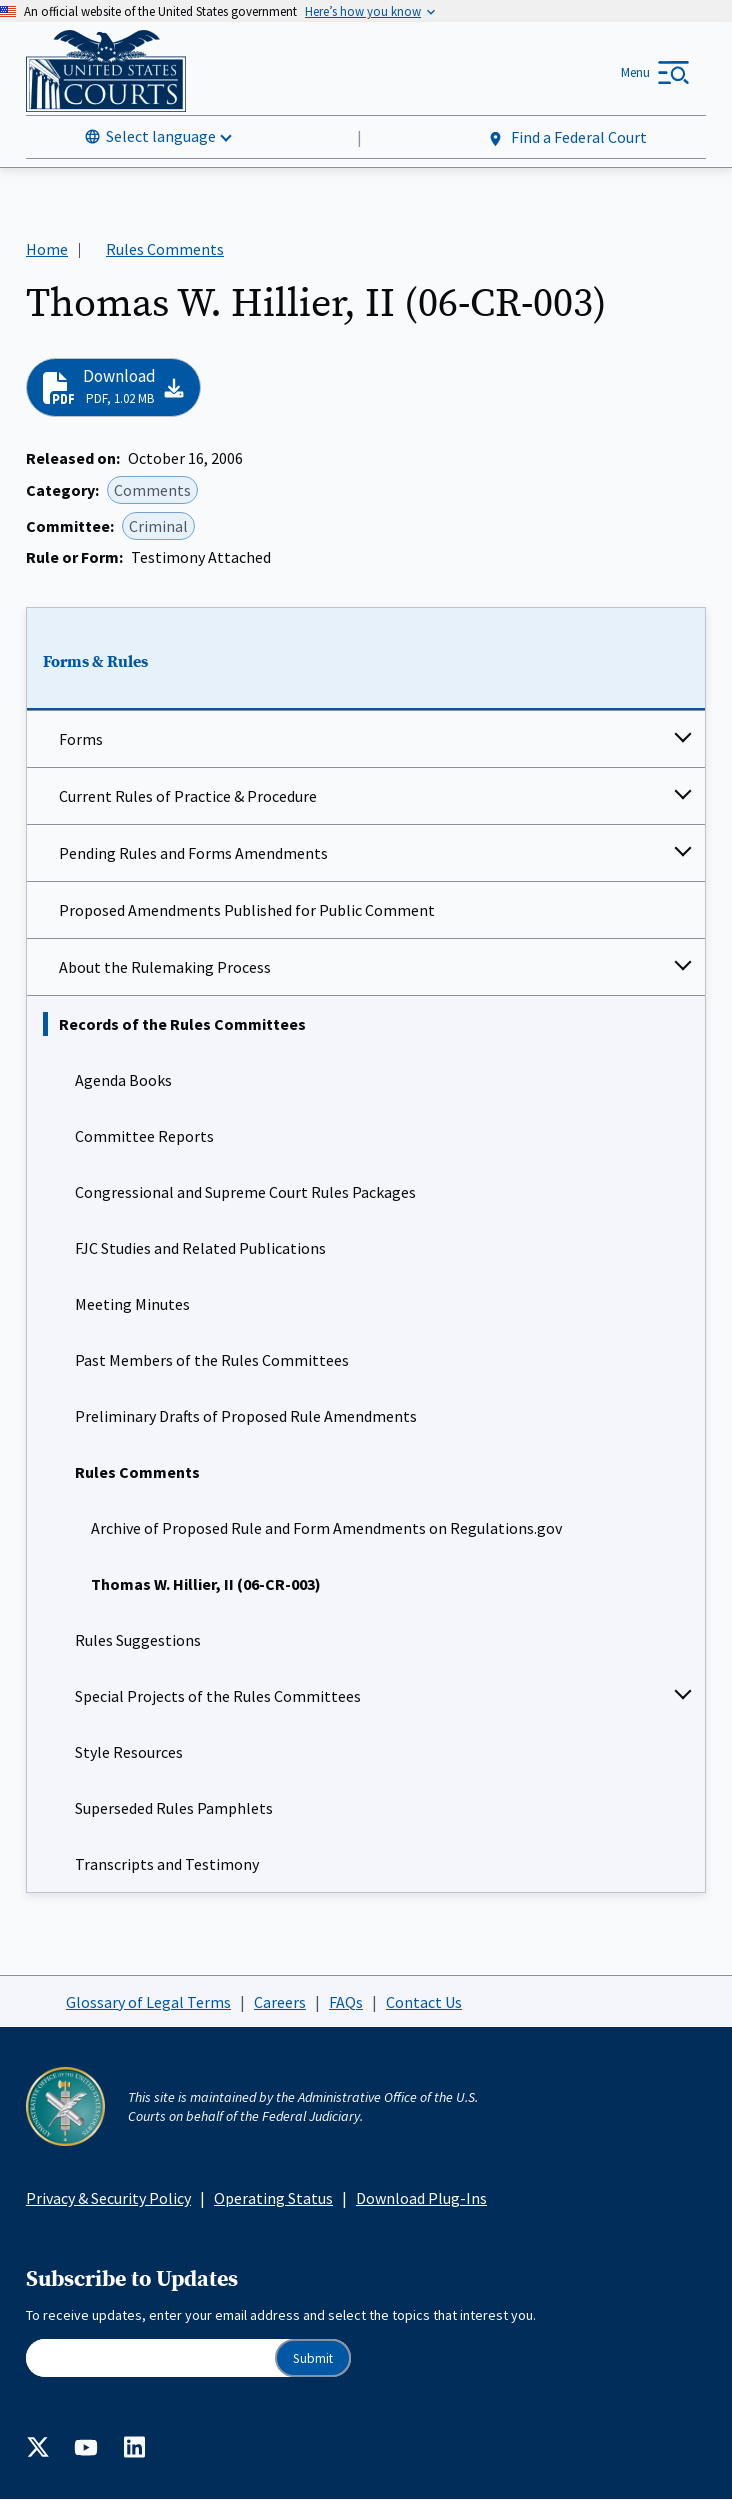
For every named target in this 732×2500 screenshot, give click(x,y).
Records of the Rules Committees (182, 1024)
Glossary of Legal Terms (148, 2002)
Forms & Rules (95, 662)
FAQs (346, 2002)
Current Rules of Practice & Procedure (188, 796)
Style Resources (129, 1752)
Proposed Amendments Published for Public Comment (247, 910)
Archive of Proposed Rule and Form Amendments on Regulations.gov (326, 1528)
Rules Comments (137, 1472)
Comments (152, 490)
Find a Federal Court (566, 137)
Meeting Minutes (132, 1304)
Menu (635, 72)
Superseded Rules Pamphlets (174, 1808)
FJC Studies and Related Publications (200, 1248)
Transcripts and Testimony (167, 1864)
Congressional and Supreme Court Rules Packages (245, 1192)
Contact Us (424, 2002)
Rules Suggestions (138, 1640)
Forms (81, 739)
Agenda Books (123, 1080)
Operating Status (273, 2198)
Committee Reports (144, 1136)
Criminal (158, 526)
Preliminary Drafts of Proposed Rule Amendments (246, 1416)
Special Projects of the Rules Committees (218, 1696)
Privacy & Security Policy (108, 2198)
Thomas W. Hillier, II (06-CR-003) (206, 1584)
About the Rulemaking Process (165, 967)
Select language (161, 136)
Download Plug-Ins (421, 2198)
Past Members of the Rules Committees (212, 1360)
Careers (280, 2002)
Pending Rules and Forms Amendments (193, 853)
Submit (313, 2358)
